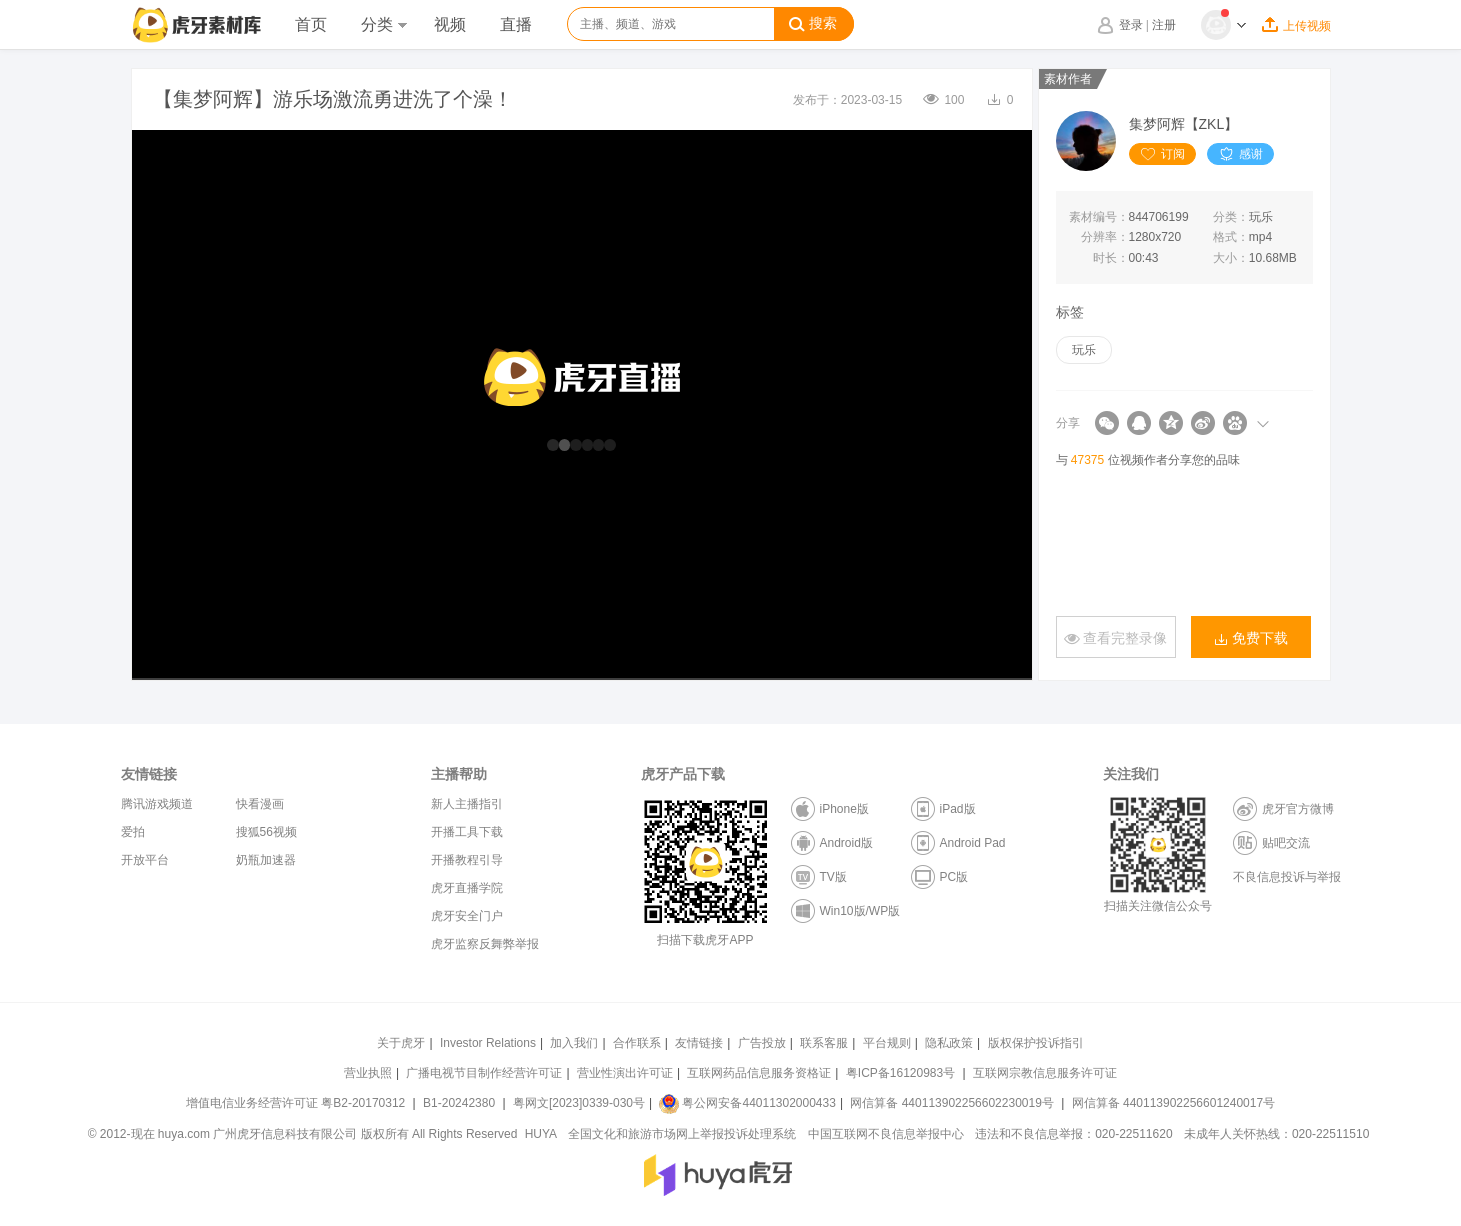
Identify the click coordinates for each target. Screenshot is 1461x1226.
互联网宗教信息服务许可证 (1045, 1073)
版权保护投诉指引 (1036, 1043)
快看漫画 (260, 804)
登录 (1131, 25)
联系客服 (824, 1043)
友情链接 (699, 1043)
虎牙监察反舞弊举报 (485, 944)
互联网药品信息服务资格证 (759, 1073)
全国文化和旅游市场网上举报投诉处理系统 (682, 1134)
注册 (1164, 25)
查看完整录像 (1116, 638)
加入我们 (574, 1043)
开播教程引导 (467, 860)
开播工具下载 (467, 832)
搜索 (813, 24)
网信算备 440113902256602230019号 (952, 1103)
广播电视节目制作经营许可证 (484, 1073)
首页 (311, 24)
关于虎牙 (401, 1043)
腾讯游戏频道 (157, 804)
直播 (516, 24)
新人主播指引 (467, 804)
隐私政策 (949, 1043)
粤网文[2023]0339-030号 (579, 1103)
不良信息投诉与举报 (1287, 877)
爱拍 (133, 832)
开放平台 (145, 860)
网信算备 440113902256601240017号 (1173, 1103)
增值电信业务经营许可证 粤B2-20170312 (297, 1103)
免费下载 (1251, 638)
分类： (1231, 217)
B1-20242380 (460, 1103)
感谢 (1240, 154)
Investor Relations (488, 1043)
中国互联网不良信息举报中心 (886, 1134)
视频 (450, 24)
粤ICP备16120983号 (900, 1073)
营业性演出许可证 (625, 1073)
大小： (1231, 258)
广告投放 (762, 1043)
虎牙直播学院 (467, 888)
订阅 (1162, 154)
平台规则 (887, 1043)
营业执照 (368, 1073)
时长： (1111, 258)
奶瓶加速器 (266, 860)
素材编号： (1099, 217)
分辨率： (1105, 237)
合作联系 (637, 1043)
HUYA (541, 1134)
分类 (384, 24)
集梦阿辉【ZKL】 (1184, 124)
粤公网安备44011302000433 (747, 1103)
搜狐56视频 (266, 832)
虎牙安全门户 (467, 916)
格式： (1231, 237)
